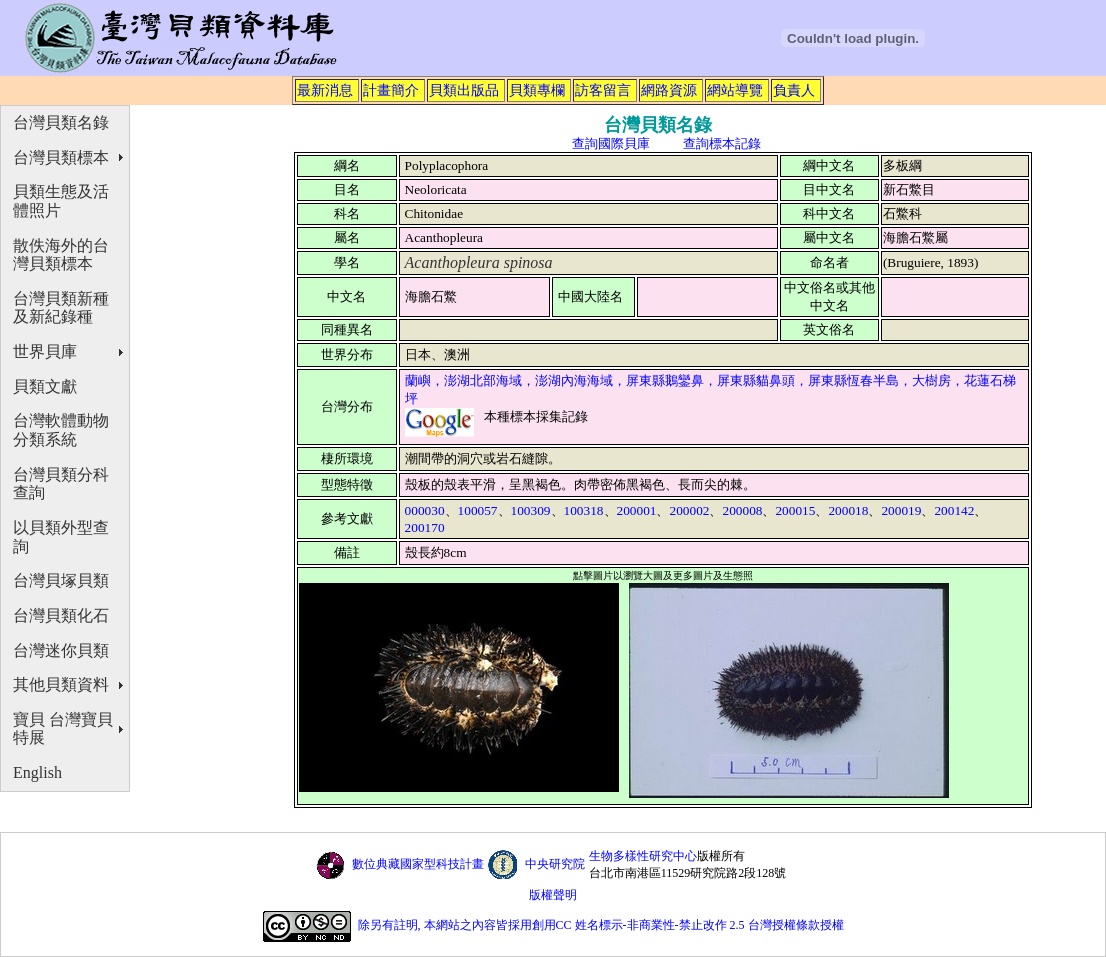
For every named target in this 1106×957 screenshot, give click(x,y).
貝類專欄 (537, 90)
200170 (425, 527)
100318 (584, 510)
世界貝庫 (45, 351)
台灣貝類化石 (61, 615)
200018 (848, 510)
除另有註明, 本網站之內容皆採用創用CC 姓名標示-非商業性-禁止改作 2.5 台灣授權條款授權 (601, 926)
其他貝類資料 (61, 684)
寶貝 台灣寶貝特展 (63, 729)
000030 (425, 510)
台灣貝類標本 (61, 157)
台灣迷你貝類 (61, 650)
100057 (478, 510)
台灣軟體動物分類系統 (61, 430)
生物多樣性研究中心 (643, 856)
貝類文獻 (45, 386)
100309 (531, 510)
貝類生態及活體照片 (61, 201)
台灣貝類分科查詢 (61, 484)
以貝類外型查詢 (61, 537)
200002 (689, 510)
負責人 (794, 90)
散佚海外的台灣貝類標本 (61, 255)
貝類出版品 (464, 90)
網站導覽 (735, 90)
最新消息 (325, 90)
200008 (742, 510)
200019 (901, 510)
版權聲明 (553, 895)
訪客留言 (603, 90)
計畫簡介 (391, 90)
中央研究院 (555, 864)
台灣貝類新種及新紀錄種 (61, 308)
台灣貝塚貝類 (61, 580)
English (37, 772)
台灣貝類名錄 (61, 122)
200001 (637, 510)
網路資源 (669, 90)
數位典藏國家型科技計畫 (418, 864)
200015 (795, 510)
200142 (954, 510)
